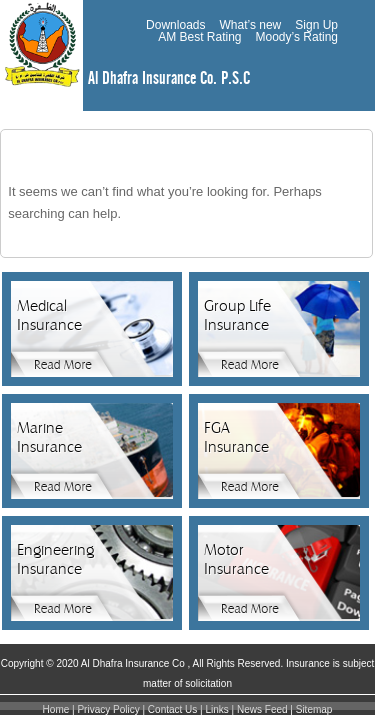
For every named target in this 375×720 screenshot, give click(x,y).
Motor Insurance (236, 559)
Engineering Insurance (55, 559)
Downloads (175, 25)
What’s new (250, 25)
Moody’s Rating (297, 37)
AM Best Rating (199, 37)
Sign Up (316, 25)
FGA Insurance (236, 437)
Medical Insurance (49, 315)
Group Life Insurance (237, 315)
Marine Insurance (49, 437)
